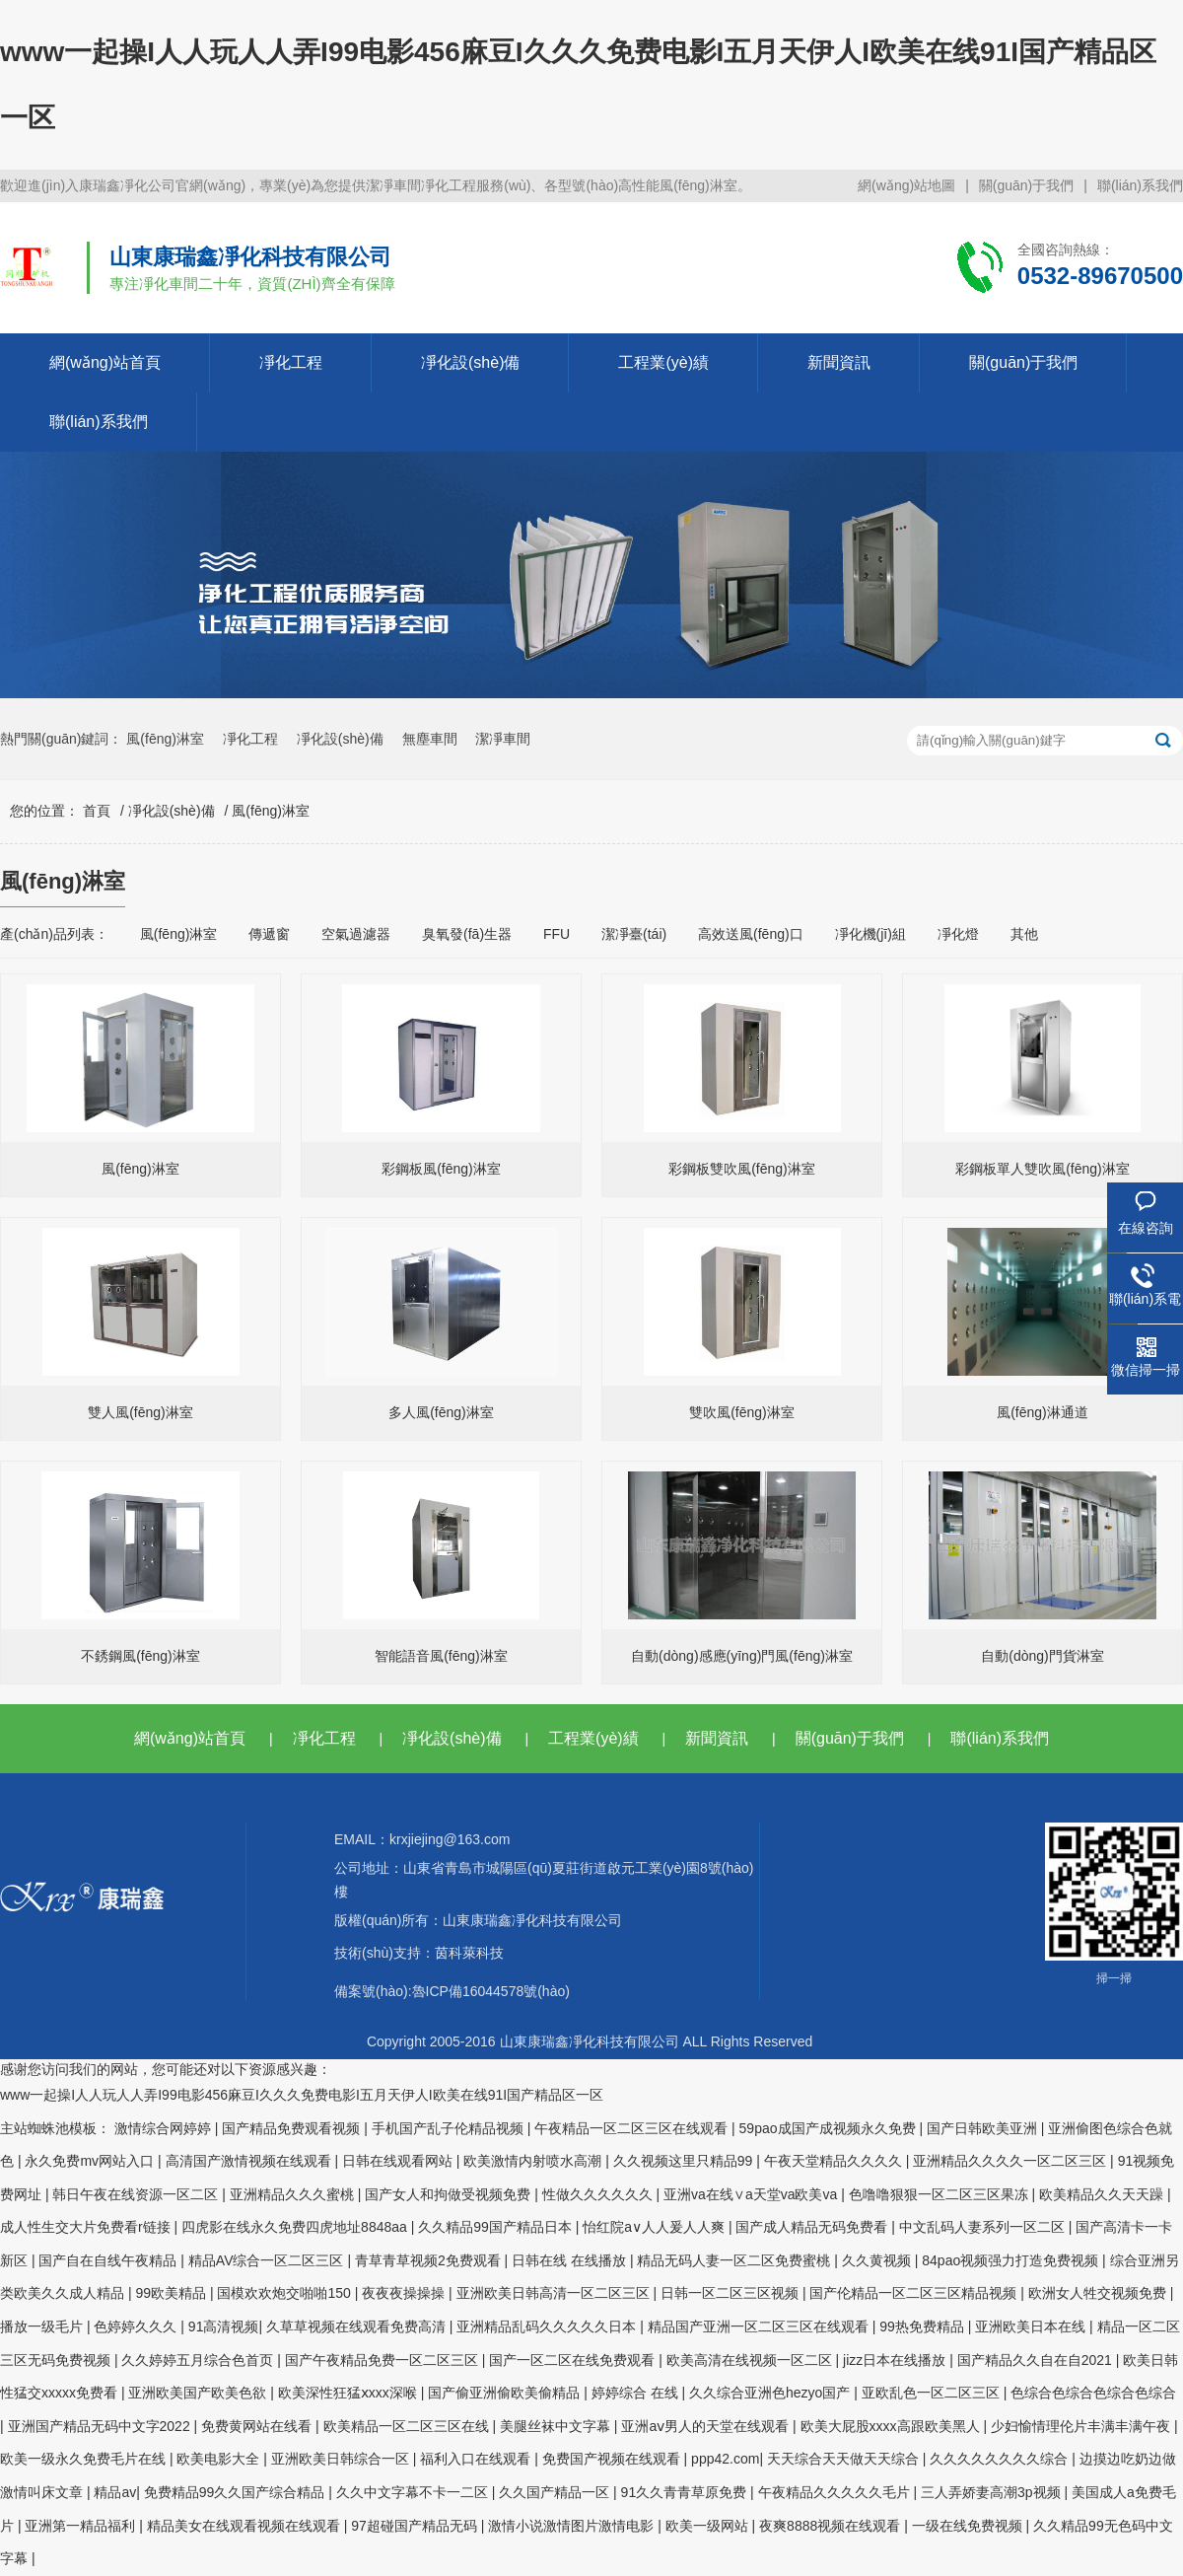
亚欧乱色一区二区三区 (933, 2392)
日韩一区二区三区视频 (731, 2293)
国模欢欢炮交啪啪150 (285, 2293)
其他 (1024, 934)
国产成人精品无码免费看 (813, 2227)
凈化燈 (958, 934)
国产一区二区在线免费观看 (574, 2360)
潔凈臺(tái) (633, 934)
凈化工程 (290, 362)
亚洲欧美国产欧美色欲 (199, 2392)
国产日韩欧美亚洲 (984, 2128)
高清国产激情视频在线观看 (250, 2161)
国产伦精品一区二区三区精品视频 (914, 2293)
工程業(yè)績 (663, 362)
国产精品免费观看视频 (293, 2128)
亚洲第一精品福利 (82, 2526)
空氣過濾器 (355, 934)
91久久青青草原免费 (685, 2492)
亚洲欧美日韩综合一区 (342, 2459)
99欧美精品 (172, 2293)
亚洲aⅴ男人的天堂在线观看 (707, 2426)
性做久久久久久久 (599, 2194)
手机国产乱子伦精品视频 (449, 2128)
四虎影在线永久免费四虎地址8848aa (296, 2227)
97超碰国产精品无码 (415, 2526)
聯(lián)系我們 (1140, 185)
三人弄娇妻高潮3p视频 (992, 2492)
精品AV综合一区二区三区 (268, 2260)
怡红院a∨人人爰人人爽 (656, 2227)
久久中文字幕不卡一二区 (414, 2492)
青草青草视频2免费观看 (430, 2260)
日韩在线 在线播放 (571, 2260)
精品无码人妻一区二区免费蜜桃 (735, 2260)
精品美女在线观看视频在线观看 (245, 2526)
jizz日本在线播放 (896, 2360)
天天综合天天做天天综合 (845, 2459)
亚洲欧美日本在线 (1032, 2326)
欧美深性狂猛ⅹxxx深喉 (349, 2392)
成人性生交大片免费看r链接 (87, 2227)
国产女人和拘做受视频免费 (449, 2194)
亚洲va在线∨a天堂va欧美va (752, 2194)
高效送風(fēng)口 (750, 934)
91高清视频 (223, 2326)
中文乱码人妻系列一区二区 (984, 2227)
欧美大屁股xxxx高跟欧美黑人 (892, 2426)
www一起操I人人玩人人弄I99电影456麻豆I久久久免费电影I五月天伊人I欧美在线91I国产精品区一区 (301, 2095)
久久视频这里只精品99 (684, 2161)
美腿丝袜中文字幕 (557, 2426)
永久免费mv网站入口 (91, 2161)
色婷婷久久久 (137, 2326)
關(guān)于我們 (1026, 185)
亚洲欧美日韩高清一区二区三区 (555, 2293)
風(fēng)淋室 (165, 739)
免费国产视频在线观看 (613, 2459)
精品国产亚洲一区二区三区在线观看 (760, 2326)
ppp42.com (725, 2459)
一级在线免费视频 (969, 2526)
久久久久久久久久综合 (1001, 2459)
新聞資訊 (838, 362)
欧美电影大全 (219, 2459)
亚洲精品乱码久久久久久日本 (548, 2326)
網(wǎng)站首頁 (105, 362)
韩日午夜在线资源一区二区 (137, 2194)
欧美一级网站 (708, 2526)
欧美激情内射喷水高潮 (534, 2161)
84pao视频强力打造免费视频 (1012, 2260)
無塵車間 (429, 739)
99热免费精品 (923, 2326)
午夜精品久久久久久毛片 (836, 2492)
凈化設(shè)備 (470, 362)
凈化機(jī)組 (870, 934)
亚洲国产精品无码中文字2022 (101, 2426)
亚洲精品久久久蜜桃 (294, 2194)
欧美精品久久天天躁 (1103, 2194)
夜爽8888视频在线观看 (831, 2526)
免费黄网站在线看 (258, 2426)
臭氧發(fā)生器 (467, 934)
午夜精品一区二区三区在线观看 (632, 2128)
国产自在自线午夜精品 (109, 2260)
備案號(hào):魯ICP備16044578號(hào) (452, 1991)
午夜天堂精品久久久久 (835, 2161)
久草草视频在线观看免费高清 (358, 2326)
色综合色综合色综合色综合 (1093, 2392)
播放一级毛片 (43, 2326)
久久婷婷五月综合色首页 (199, 2360)
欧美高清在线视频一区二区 (751, 2360)
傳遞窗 (269, 934)
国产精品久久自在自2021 (1036, 2360)
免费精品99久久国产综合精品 (236, 2492)
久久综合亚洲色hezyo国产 (771, 2392)
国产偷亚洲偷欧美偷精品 (506, 2392)
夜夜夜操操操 (405, 2293)
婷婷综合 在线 (637, 2392)
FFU (556, 934)
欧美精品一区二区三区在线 (408, 2426)
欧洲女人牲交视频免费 (1099, 2293)
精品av (115, 2492)
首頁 (96, 811)
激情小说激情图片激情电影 (573, 2526)
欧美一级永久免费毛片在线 (85, 2459)
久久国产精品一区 (556, 2492)
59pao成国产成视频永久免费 (829, 2128)
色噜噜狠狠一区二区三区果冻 (940, 2194)
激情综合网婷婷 (164, 2128)
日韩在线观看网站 (399, 2161)
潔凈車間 (502, 739)
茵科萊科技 (469, 1953)
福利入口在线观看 (477, 2459)
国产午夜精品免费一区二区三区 (383, 2360)
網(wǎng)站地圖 (906, 185)
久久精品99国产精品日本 (496, 2227)
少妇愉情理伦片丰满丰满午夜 (1082, 2426)
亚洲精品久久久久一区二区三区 (1011, 2161)
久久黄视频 (878, 2260)
